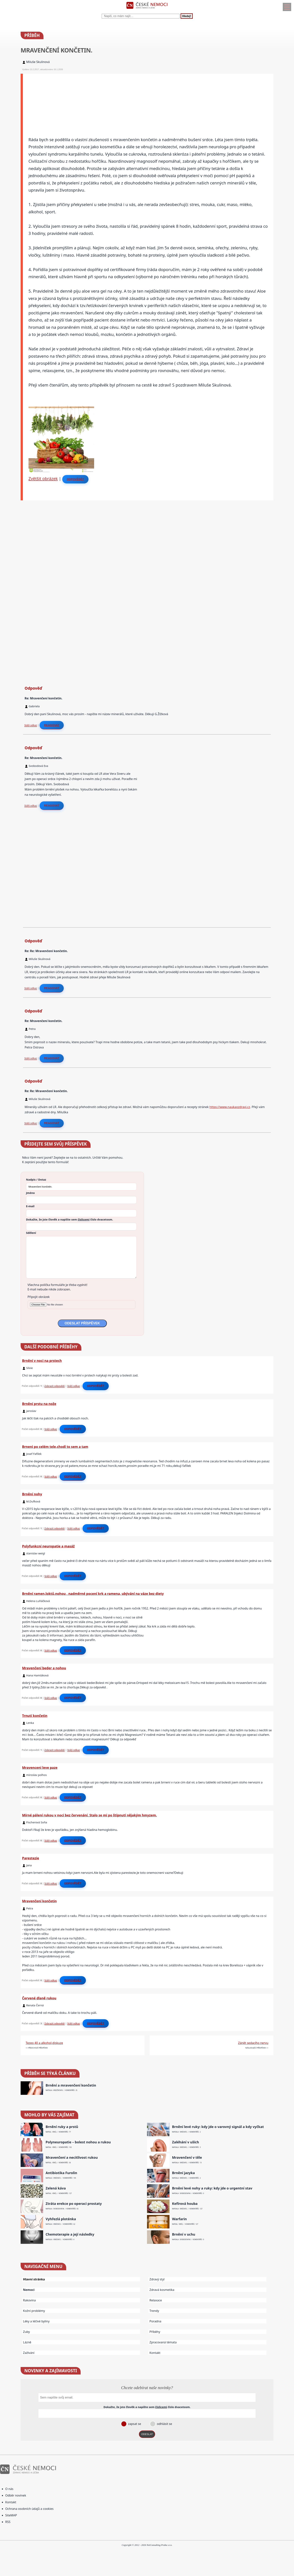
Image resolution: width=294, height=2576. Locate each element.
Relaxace (155, 2300)
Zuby (26, 2332)
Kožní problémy (34, 2311)
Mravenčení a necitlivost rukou (72, 2157)
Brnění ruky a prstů (62, 2127)
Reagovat (51, 725)
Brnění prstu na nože (39, 1403)
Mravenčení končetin (39, 1901)
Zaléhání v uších (185, 2142)
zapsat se (134, 2424)
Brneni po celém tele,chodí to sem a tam (55, 1446)
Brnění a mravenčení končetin (71, 2085)
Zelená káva (56, 2188)
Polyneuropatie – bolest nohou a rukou (78, 2142)
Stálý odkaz (30, 725)
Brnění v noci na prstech (42, 1360)
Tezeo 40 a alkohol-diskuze (44, 2043)
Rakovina (29, 2300)
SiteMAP (11, 2515)
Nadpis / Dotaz (36, 1179)
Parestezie (30, 1858)
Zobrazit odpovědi (54, 1386)
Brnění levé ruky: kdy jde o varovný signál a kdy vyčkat (218, 2127)
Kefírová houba (184, 2203)
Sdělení (31, 1233)
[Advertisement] (135, 100)
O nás (9, 2489)
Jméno (30, 1193)
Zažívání (28, 2353)
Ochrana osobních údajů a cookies (29, 2509)
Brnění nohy (32, 1494)
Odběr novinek (15, 2495)
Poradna (155, 2321)
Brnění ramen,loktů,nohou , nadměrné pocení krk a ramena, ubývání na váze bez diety (93, 1593)
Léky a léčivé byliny (36, 2321)
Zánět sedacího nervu (253, 2043)
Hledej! (186, 16)
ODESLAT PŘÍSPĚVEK (82, 1323)
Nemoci (28, 2290)
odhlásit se (164, 2424)
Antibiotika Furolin (61, 2173)
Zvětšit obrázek (43, 478)
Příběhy (154, 2332)
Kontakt (154, 2353)
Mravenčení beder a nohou (44, 1668)
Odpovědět (75, 479)
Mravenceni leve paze (40, 1767)
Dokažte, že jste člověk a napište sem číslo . (69, 1219)
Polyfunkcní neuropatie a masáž (48, 1546)
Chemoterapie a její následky (70, 2234)
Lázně (27, 2342)
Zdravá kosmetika (161, 2290)
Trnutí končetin (34, 1715)
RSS (7, 2522)
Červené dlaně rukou (39, 1998)
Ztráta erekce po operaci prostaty (74, 2203)
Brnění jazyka (183, 2173)
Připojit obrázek (39, 1297)
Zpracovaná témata (163, 2342)
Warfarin (179, 2219)
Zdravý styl (156, 2279)
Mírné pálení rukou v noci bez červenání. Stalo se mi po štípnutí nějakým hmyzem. (89, 1815)
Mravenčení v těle (187, 2157)
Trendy (154, 2311)
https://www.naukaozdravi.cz (229, 1107)
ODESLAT (147, 2434)
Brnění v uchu (183, 2234)
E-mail (30, 1206)
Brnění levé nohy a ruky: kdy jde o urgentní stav (212, 2188)
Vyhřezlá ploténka (61, 2219)
